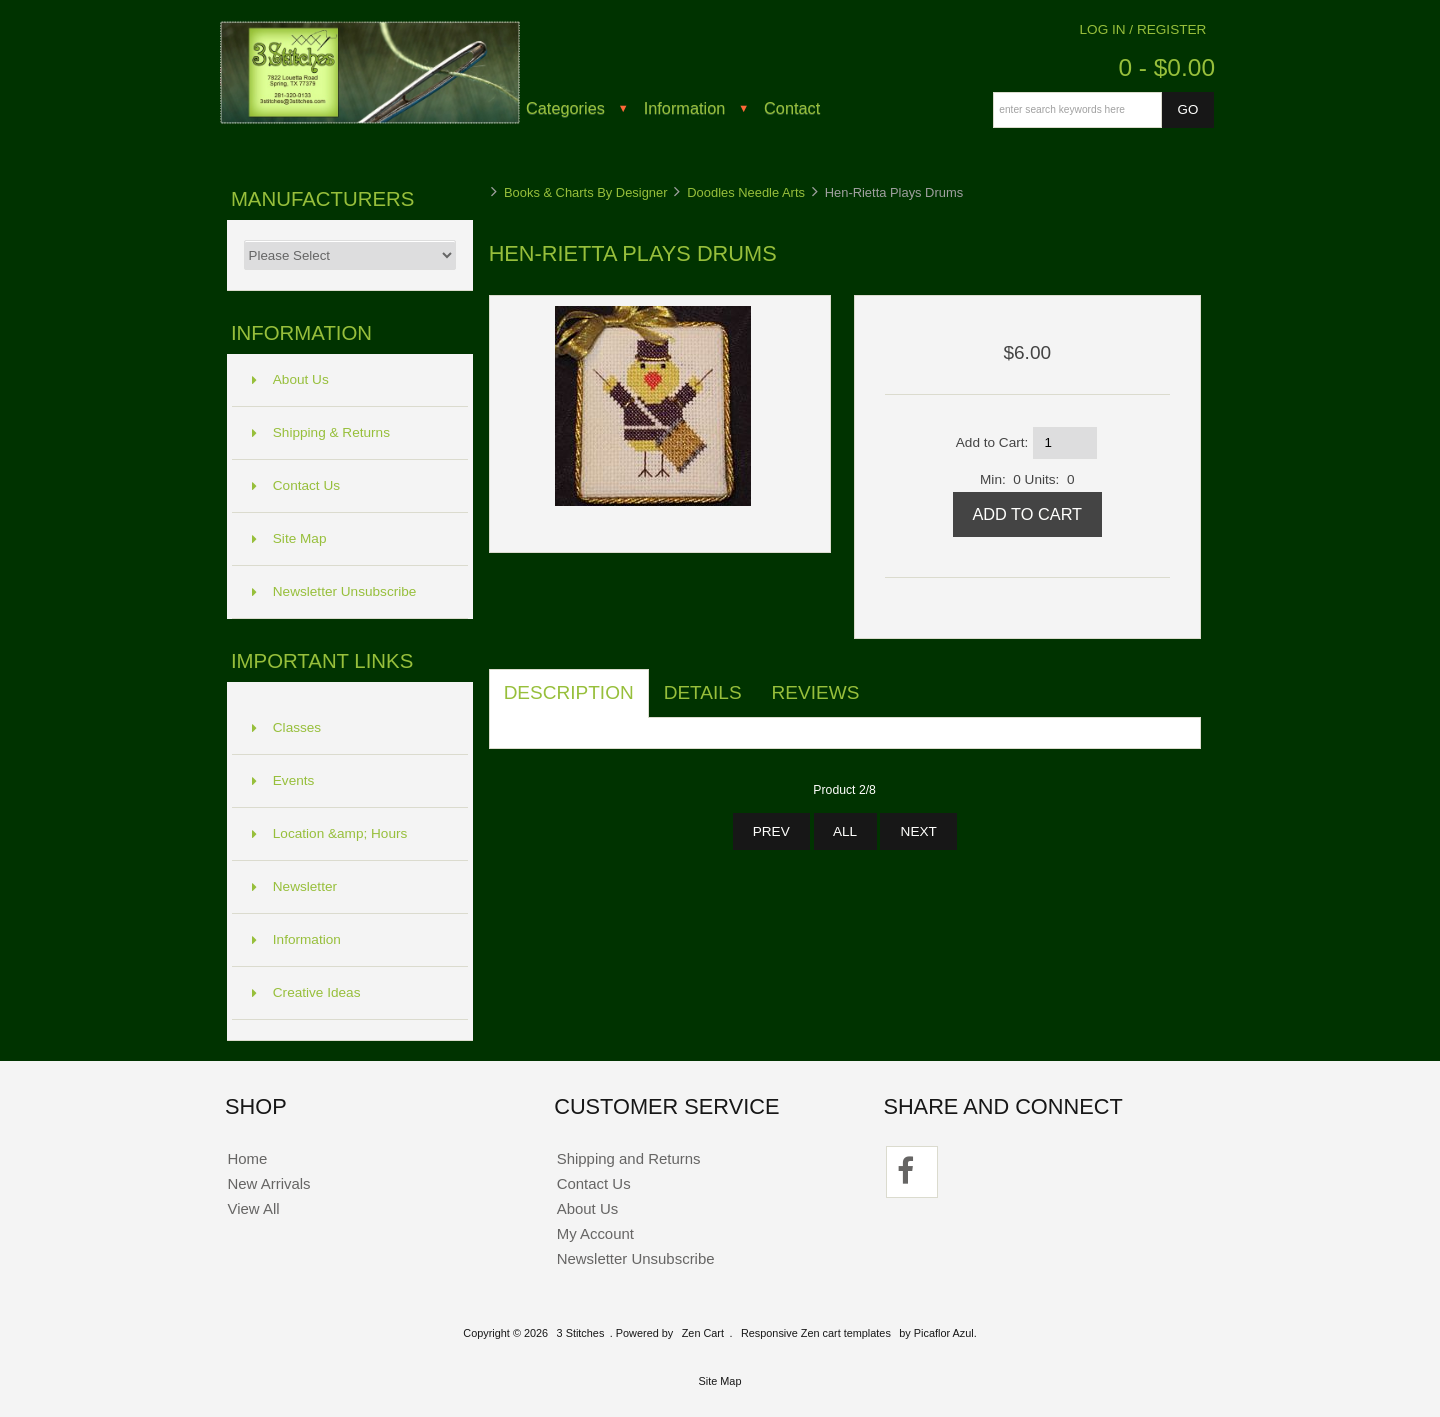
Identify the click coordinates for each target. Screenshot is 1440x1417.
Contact (792, 108)
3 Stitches (581, 1333)
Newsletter (294, 886)
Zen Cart (703, 1333)
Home (247, 1158)
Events (283, 780)
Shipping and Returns (629, 1158)
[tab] (889, 682)
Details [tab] (703, 692)
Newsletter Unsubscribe (334, 591)
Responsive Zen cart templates (816, 1333)
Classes (286, 727)
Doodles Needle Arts (746, 192)
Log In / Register (1143, 29)
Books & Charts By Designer (586, 192)
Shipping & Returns (321, 432)
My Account (595, 1233)
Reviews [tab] (816, 692)
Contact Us (296, 485)
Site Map (289, 538)
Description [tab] (569, 692)
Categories (565, 108)
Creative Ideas (306, 992)
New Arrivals (268, 1183)
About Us (290, 379)
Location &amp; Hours (330, 833)
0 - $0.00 (1166, 67)
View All (253, 1208)
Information (685, 108)
